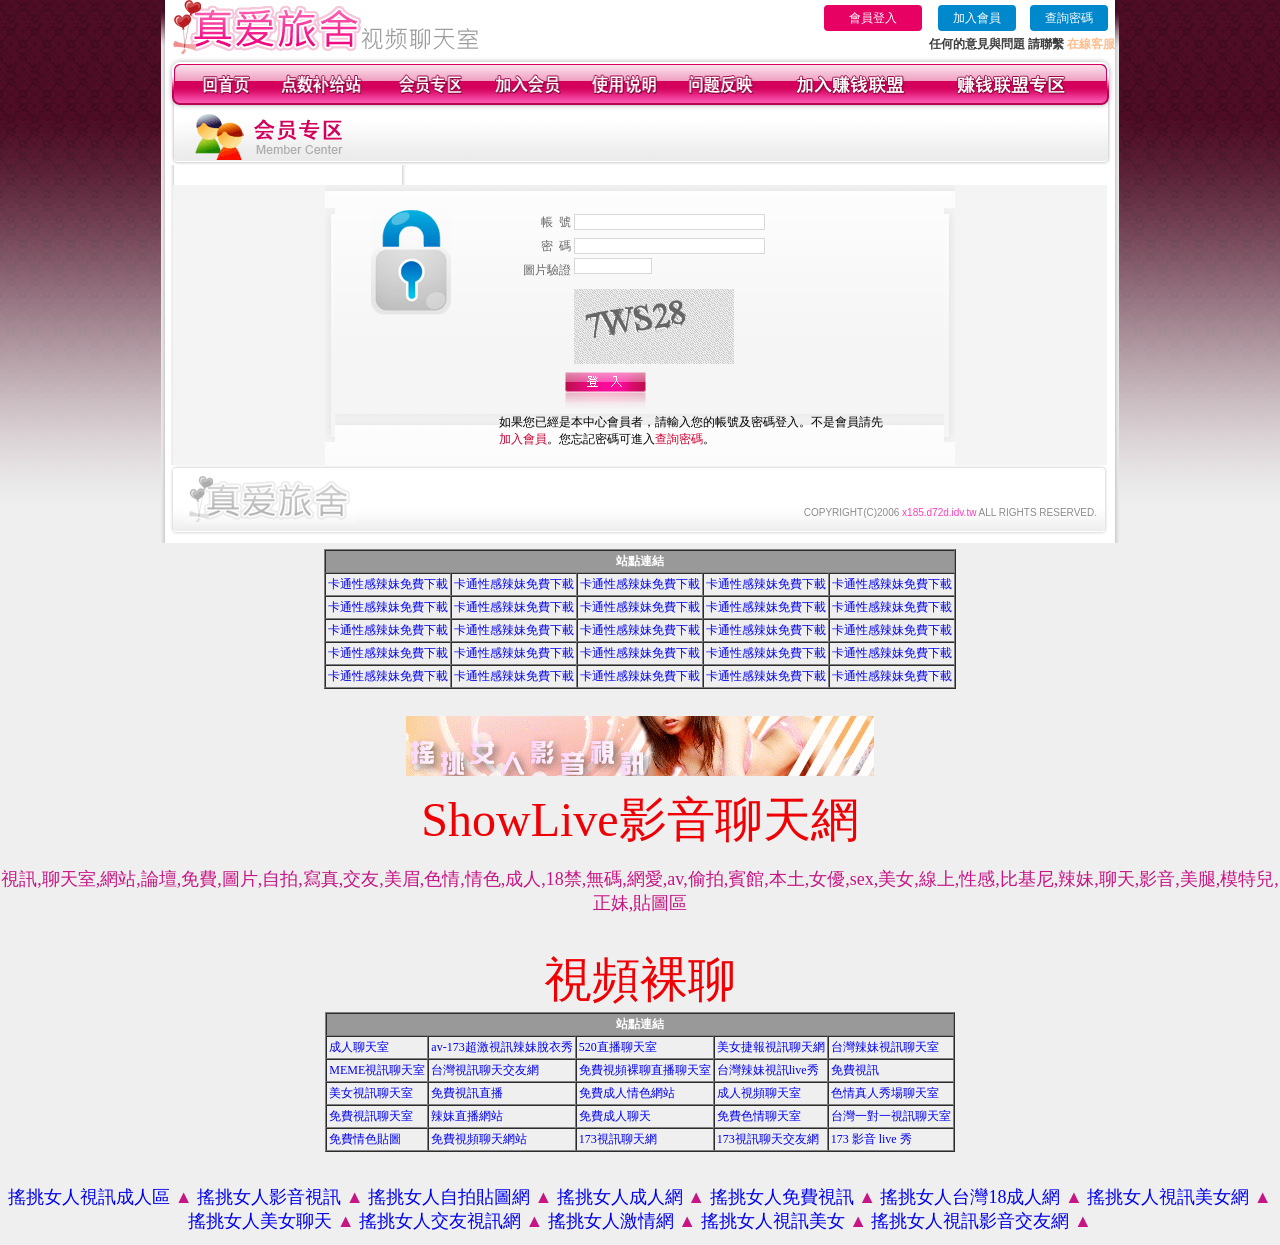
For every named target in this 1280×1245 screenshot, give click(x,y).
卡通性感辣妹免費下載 (388, 584)
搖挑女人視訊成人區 (89, 1197)
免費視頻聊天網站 (479, 1139)
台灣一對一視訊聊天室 (891, 1116)
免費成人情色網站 (627, 1093)
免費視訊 (855, 1070)
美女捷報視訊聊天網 (771, 1047)
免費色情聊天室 (759, 1116)
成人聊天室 (359, 1047)
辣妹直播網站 (467, 1116)
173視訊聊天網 (618, 1139)
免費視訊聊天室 (371, 1116)
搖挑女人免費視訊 (782, 1197)
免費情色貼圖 (365, 1139)
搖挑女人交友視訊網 (440, 1221)
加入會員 (977, 18)
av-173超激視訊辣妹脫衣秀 (501, 1047)
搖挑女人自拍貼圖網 (449, 1197)
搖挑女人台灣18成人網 (970, 1197)
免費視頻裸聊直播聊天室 (645, 1070)
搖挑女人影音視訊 (269, 1197)
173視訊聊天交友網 (768, 1139)
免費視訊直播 (467, 1093)
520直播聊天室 (618, 1047)
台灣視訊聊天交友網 (485, 1070)
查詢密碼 (1069, 18)
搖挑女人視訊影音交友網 (970, 1221)
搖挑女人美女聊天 (260, 1221)
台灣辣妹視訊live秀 (768, 1070)
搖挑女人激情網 (611, 1221)
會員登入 (873, 18)
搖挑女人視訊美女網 (1168, 1197)
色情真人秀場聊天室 (885, 1093)
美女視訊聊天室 (371, 1093)
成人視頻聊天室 (759, 1093)
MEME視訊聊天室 (377, 1070)
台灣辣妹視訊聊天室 (885, 1047)
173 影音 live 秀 (871, 1139)
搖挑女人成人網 (620, 1197)
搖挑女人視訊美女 (773, 1221)
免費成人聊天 (615, 1116)
